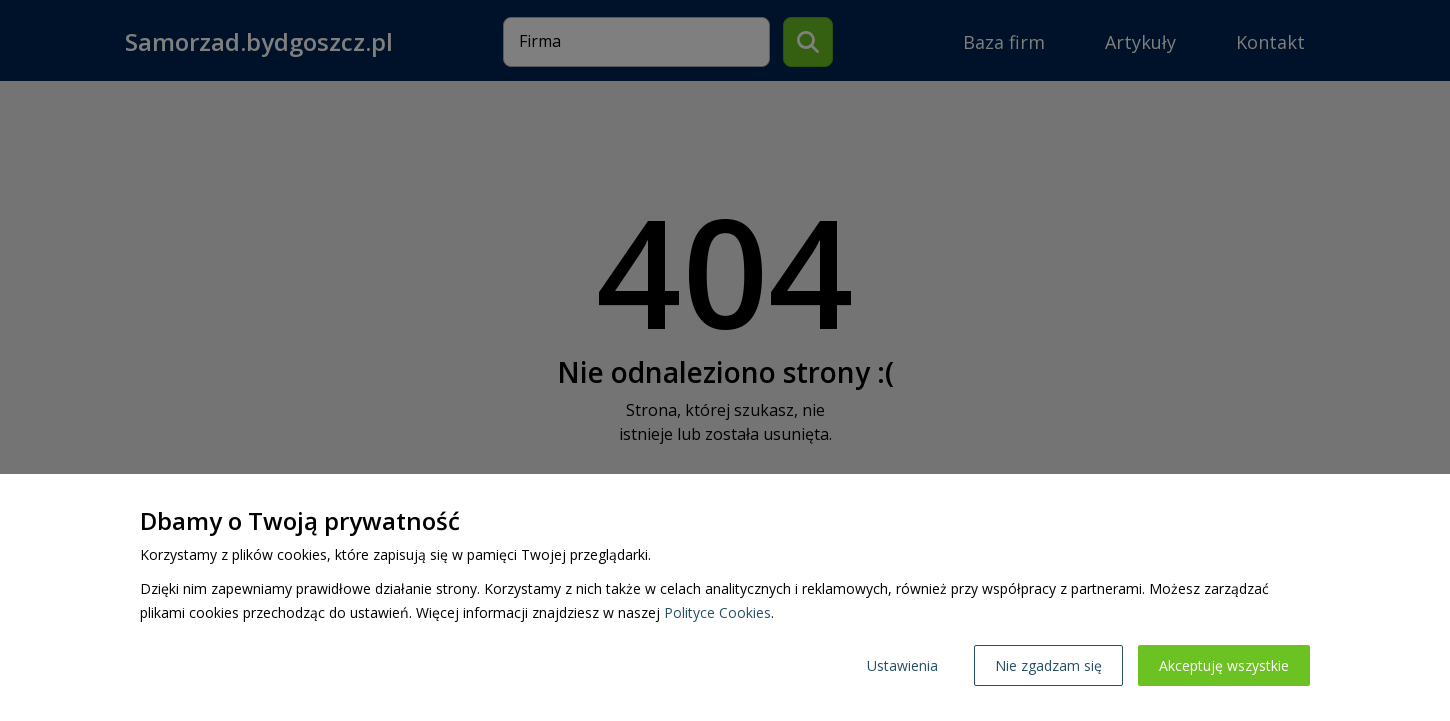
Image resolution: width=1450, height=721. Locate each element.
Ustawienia (902, 665)
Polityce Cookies (717, 612)
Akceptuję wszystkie (1224, 665)
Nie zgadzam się (1048, 665)
